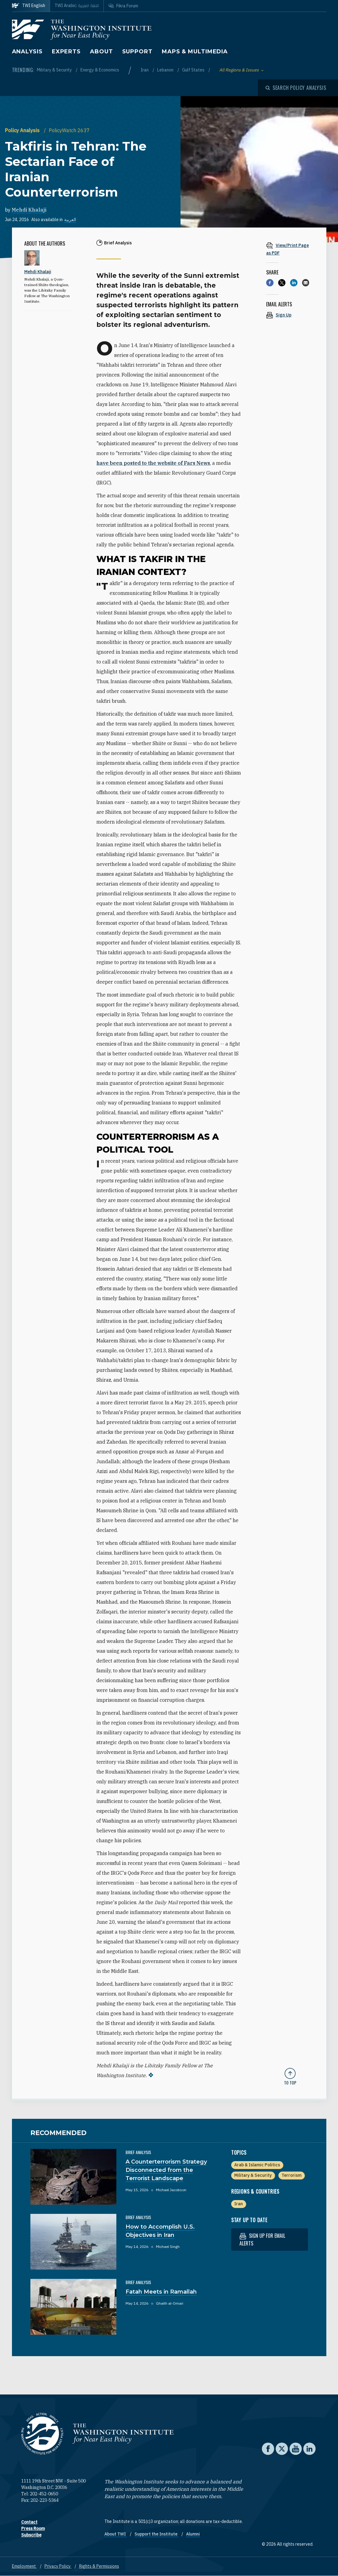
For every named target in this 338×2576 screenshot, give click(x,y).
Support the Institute (156, 2534)
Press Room (33, 2528)
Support (137, 51)
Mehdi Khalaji (29, 210)
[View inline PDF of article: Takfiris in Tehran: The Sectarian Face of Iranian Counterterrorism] (290, 248)
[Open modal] (296, 87)
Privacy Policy (58, 2566)
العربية (70, 219)
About (101, 51)
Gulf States (193, 70)
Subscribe (31, 2535)
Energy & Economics (99, 70)
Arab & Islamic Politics (257, 2165)
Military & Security (55, 70)
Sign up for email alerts (262, 2239)
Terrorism (291, 2175)
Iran (145, 70)
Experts (66, 51)
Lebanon (165, 70)
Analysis (27, 51)
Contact (29, 2522)
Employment (24, 2566)
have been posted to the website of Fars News (153, 463)
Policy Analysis (23, 130)
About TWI (115, 2534)
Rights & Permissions (99, 2566)
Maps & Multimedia (195, 51)
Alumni (193, 2534)
